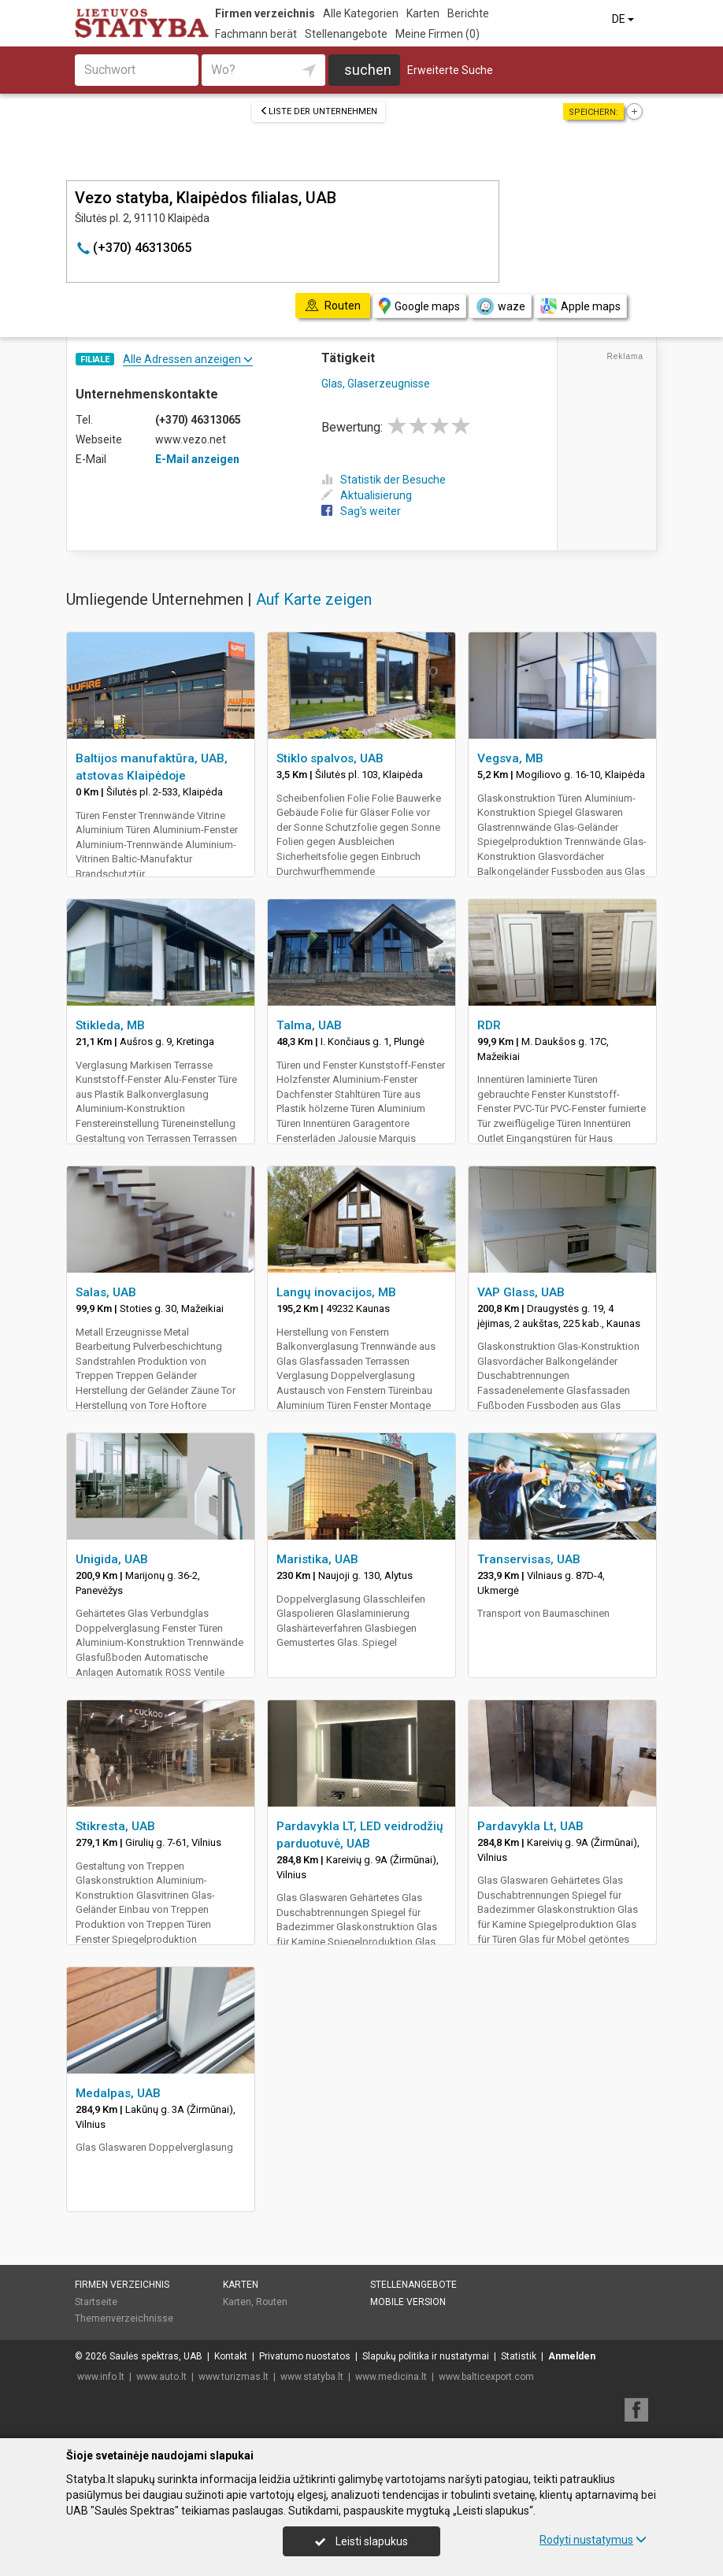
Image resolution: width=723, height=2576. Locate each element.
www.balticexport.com (486, 2376)
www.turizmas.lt (233, 2376)
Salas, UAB (106, 1292)
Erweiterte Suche (450, 70)
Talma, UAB (309, 1025)
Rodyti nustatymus (593, 2539)
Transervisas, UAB (528, 1559)
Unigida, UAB (112, 1559)
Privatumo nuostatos (304, 2356)
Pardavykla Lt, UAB (530, 1826)
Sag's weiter (361, 511)
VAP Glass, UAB (521, 1292)
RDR (489, 1025)
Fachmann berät (256, 34)
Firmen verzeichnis (265, 13)
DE (624, 19)
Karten (422, 13)
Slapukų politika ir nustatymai (425, 2356)
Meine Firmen (437, 34)
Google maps (419, 306)
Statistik (518, 2356)
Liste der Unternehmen (318, 111)
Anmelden (571, 2356)
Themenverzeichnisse (124, 2318)
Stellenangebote (346, 34)
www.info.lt (100, 2376)
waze (500, 306)
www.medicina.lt (391, 2376)
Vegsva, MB (510, 758)
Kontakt (230, 2356)
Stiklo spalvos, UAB (330, 758)
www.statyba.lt (311, 2376)
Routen (271, 2301)
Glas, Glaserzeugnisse (375, 383)
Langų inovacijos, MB (336, 1292)
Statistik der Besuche (383, 479)
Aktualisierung (366, 495)
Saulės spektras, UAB (155, 2356)
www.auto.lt (161, 2376)
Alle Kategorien (361, 13)
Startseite (96, 2301)
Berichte (468, 13)
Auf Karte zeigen (314, 599)
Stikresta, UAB (115, 1826)
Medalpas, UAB (118, 2093)
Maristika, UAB (317, 1559)
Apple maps (580, 306)
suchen (367, 69)
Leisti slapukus (361, 2541)
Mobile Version (408, 2301)
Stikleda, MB (110, 1025)
